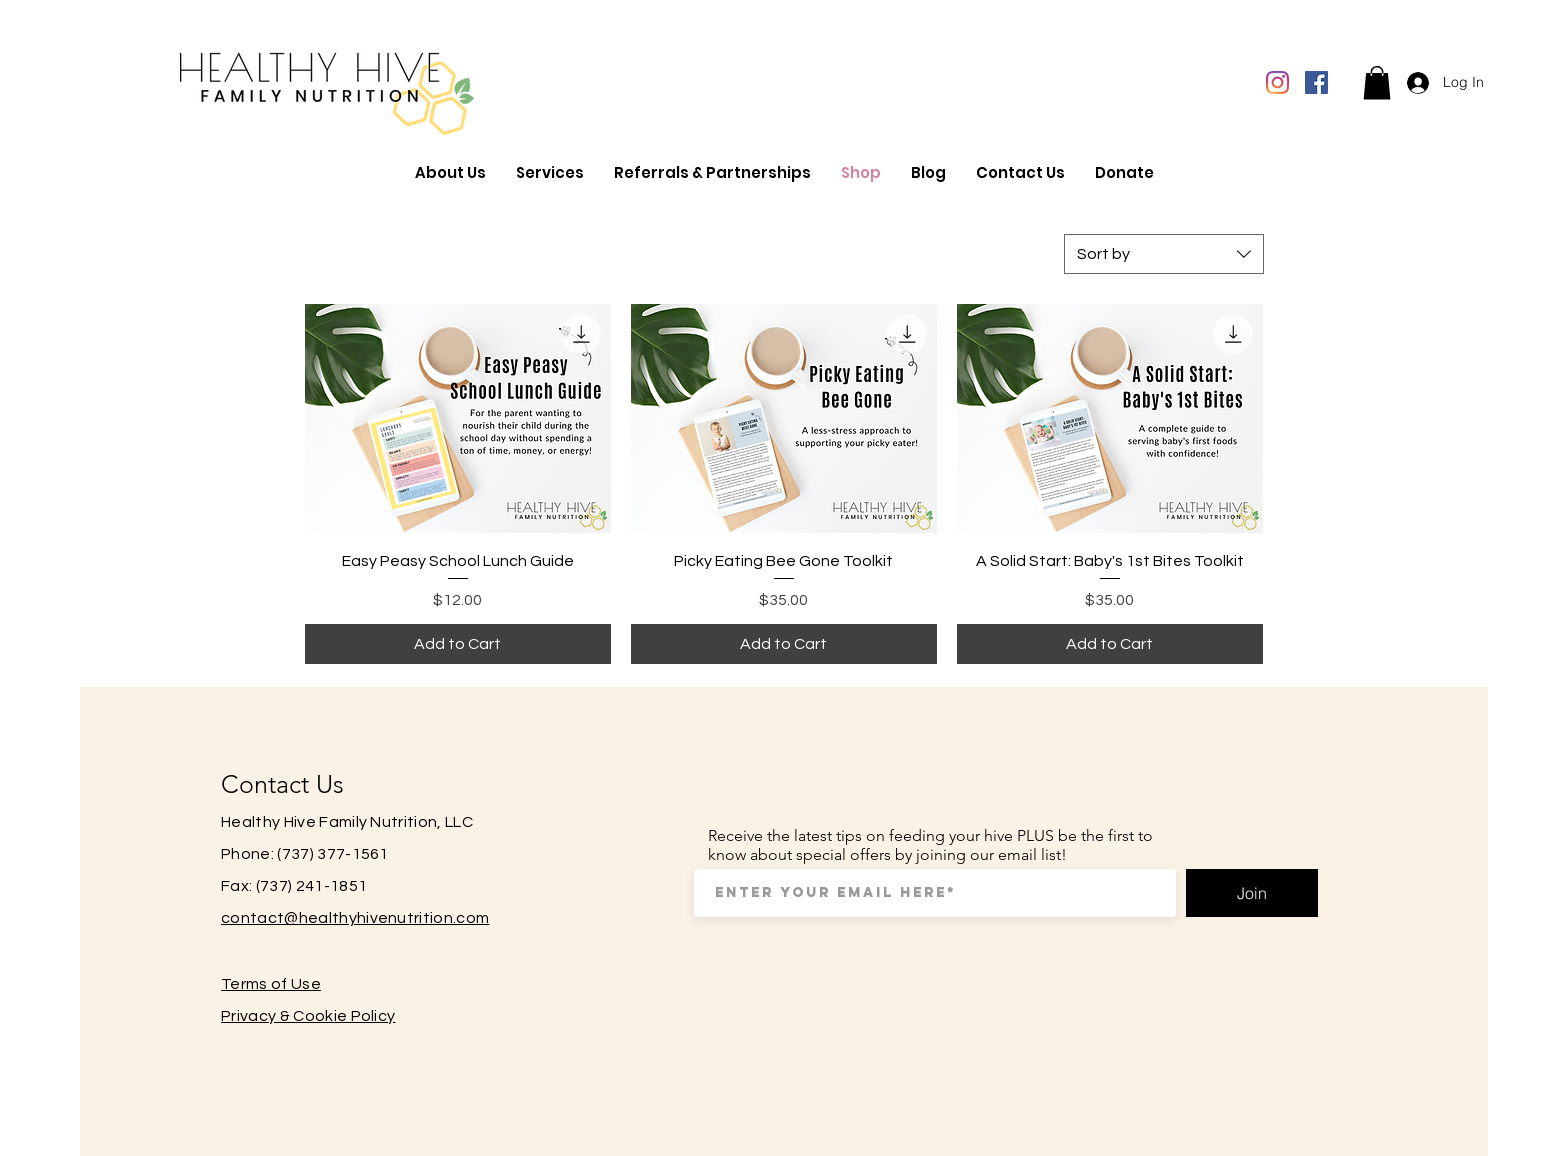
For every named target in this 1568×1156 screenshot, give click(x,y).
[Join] (1252, 893)
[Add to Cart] (458, 644)
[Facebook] (1316, 82)
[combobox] (1164, 254)
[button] (1377, 82)
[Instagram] (1277, 82)
